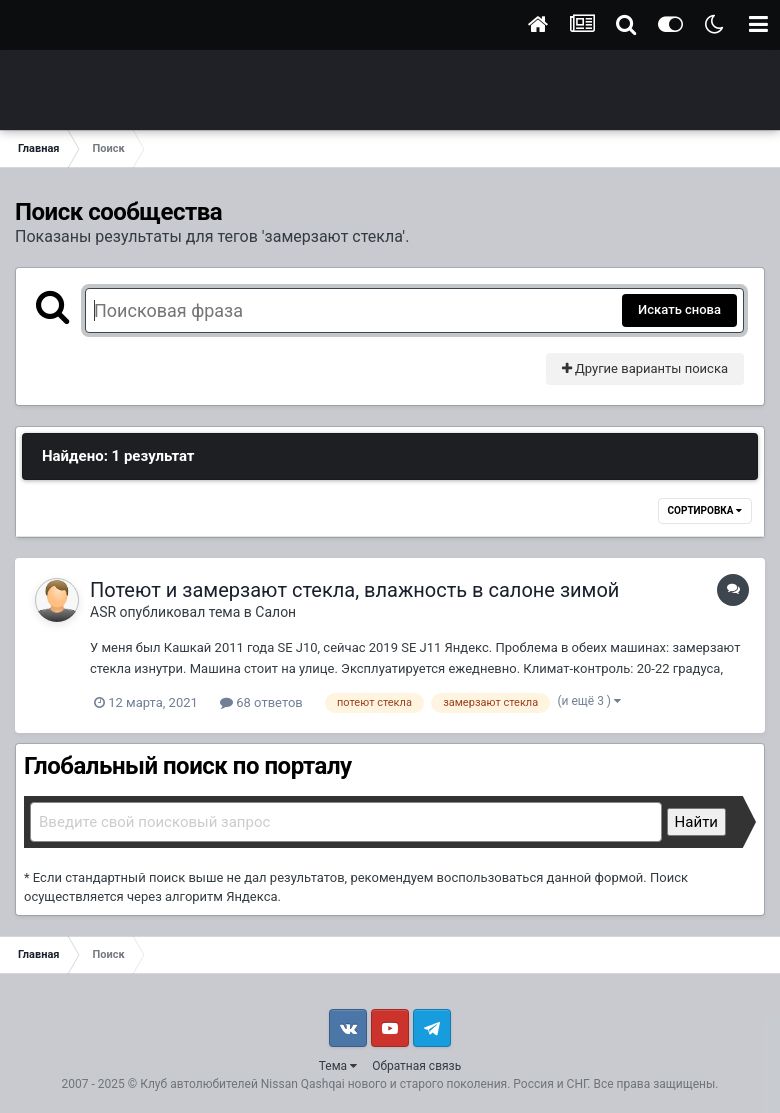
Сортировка (705, 510)
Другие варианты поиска (645, 368)
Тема (338, 1066)
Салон (275, 612)
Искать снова (679, 309)
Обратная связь (416, 1066)
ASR (103, 612)
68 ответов (261, 702)
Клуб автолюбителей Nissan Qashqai (242, 1084)
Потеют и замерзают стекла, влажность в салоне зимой (354, 590)
